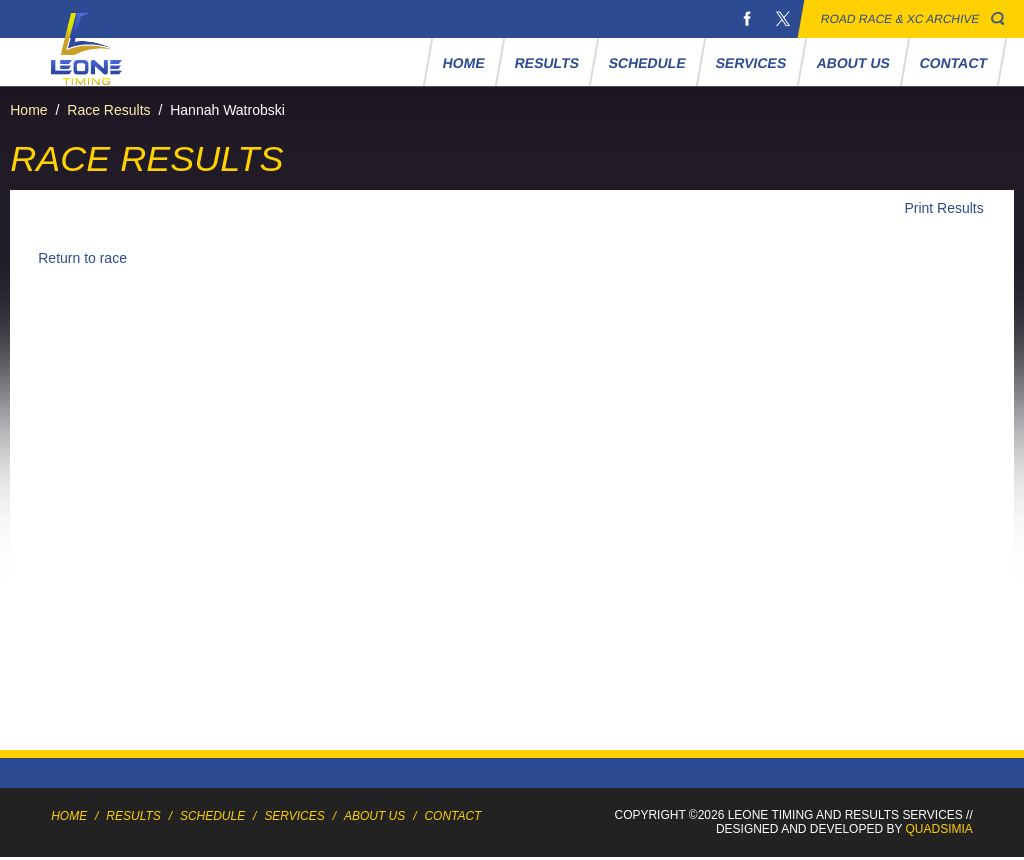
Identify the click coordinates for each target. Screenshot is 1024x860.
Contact (954, 63)
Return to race (82, 258)
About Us (854, 63)
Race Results (108, 110)
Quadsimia (939, 829)
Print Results (943, 208)
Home (464, 63)
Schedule (648, 63)
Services (751, 63)
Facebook (747, 19)
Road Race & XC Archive (900, 19)
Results (547, 63)
